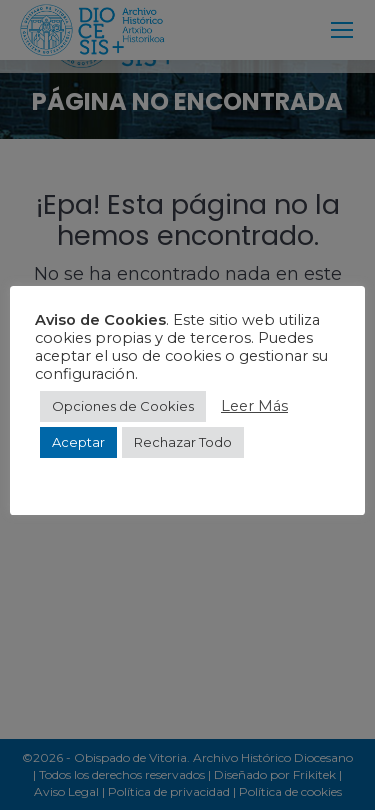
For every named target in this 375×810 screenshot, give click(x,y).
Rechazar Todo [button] (183, 442)
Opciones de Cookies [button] (123, 406)
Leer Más (254, 406)
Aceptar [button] (78, 442)
